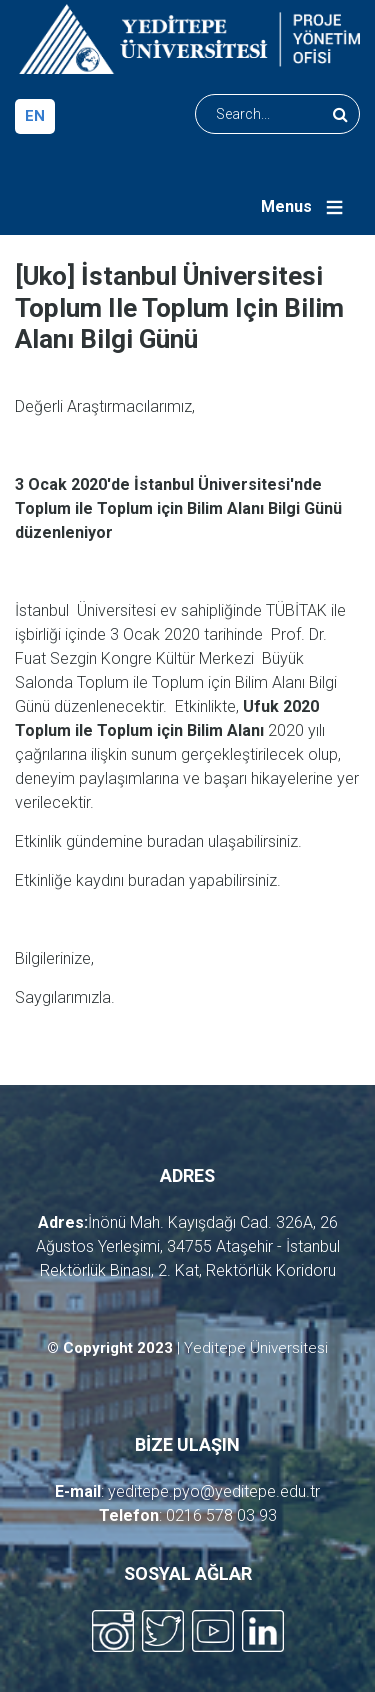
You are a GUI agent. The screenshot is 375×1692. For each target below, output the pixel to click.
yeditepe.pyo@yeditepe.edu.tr (214, 1491)
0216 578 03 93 (221, 1515)
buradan (175, 841)
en (35, 116)
